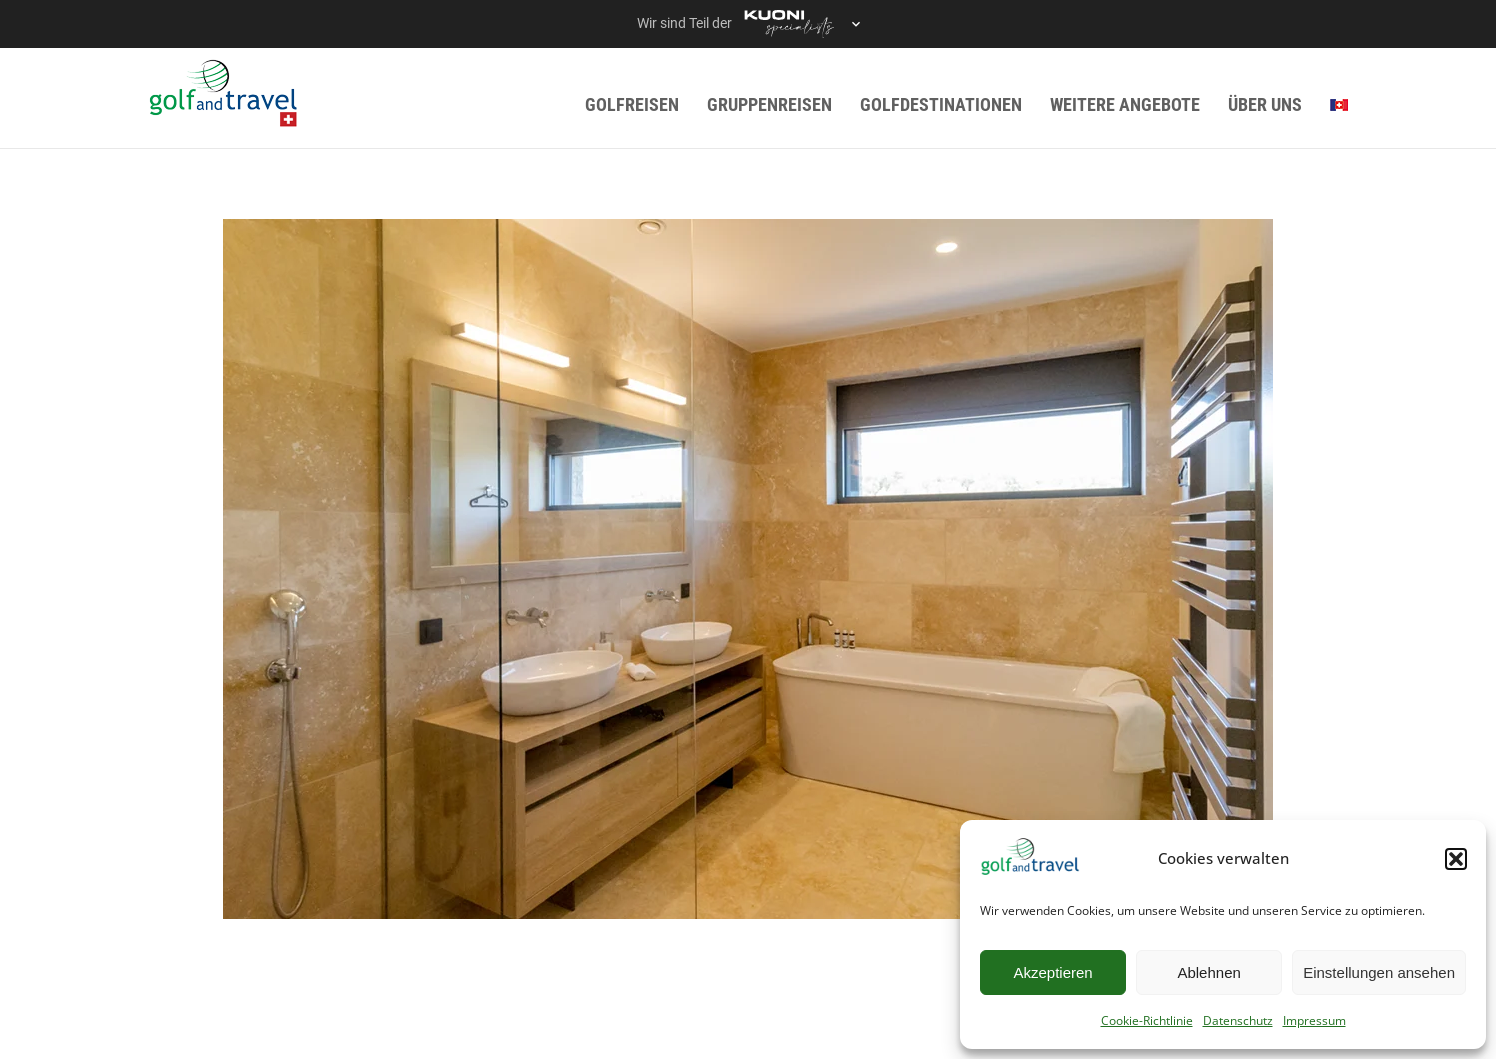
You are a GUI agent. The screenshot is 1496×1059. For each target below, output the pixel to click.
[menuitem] (1339, 104)
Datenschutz (1238, 1020)
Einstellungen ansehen (1379, 972)
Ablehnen (1208, 972)
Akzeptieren (1052, 972)
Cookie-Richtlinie (1147, 1020)
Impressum (1314, 1020)
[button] (1456, 859)
